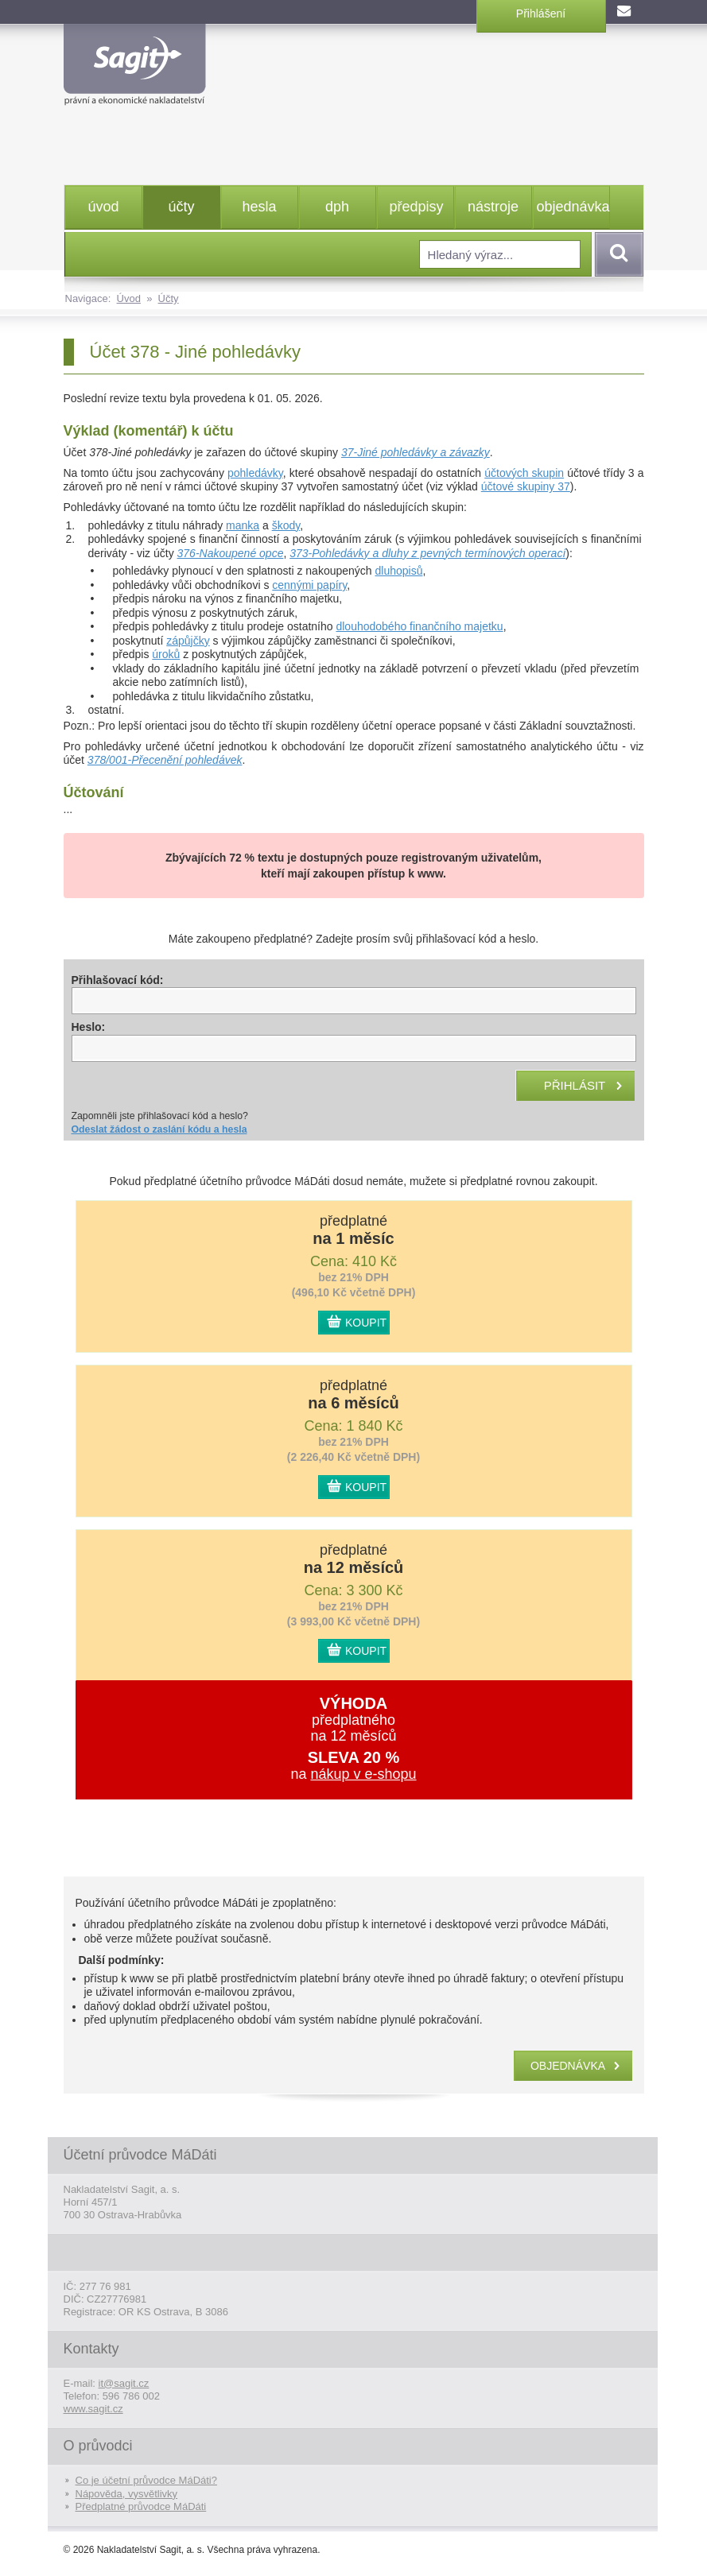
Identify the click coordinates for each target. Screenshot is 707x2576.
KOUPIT (366, 1322)
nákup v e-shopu (363, 1774)
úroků (166, 654)
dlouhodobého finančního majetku (419, 626)
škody (286, 525)
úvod (102, 207)
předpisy (417, 207)
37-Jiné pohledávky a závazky (415, 452)
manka (242, 525)
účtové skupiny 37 (525, 486)
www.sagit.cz (93, 2409)
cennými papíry (309, 585)
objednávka (573, 207)
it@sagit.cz (124, 2383)
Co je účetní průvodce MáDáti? (146, 2480)
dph (337, 207)
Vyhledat (616, 254)
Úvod (129, 298)
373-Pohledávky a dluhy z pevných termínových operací (427, 553)
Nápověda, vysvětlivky (127, 2494)
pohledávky (255, 473)
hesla (259, 207)
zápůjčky (187, 640)
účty (181, 207)
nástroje (493, 207)
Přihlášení (540, 13)
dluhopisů (399, 570)
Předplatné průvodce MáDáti (141, 2506)
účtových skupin (524, 473)
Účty (168, 298)
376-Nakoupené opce (230, 553)
